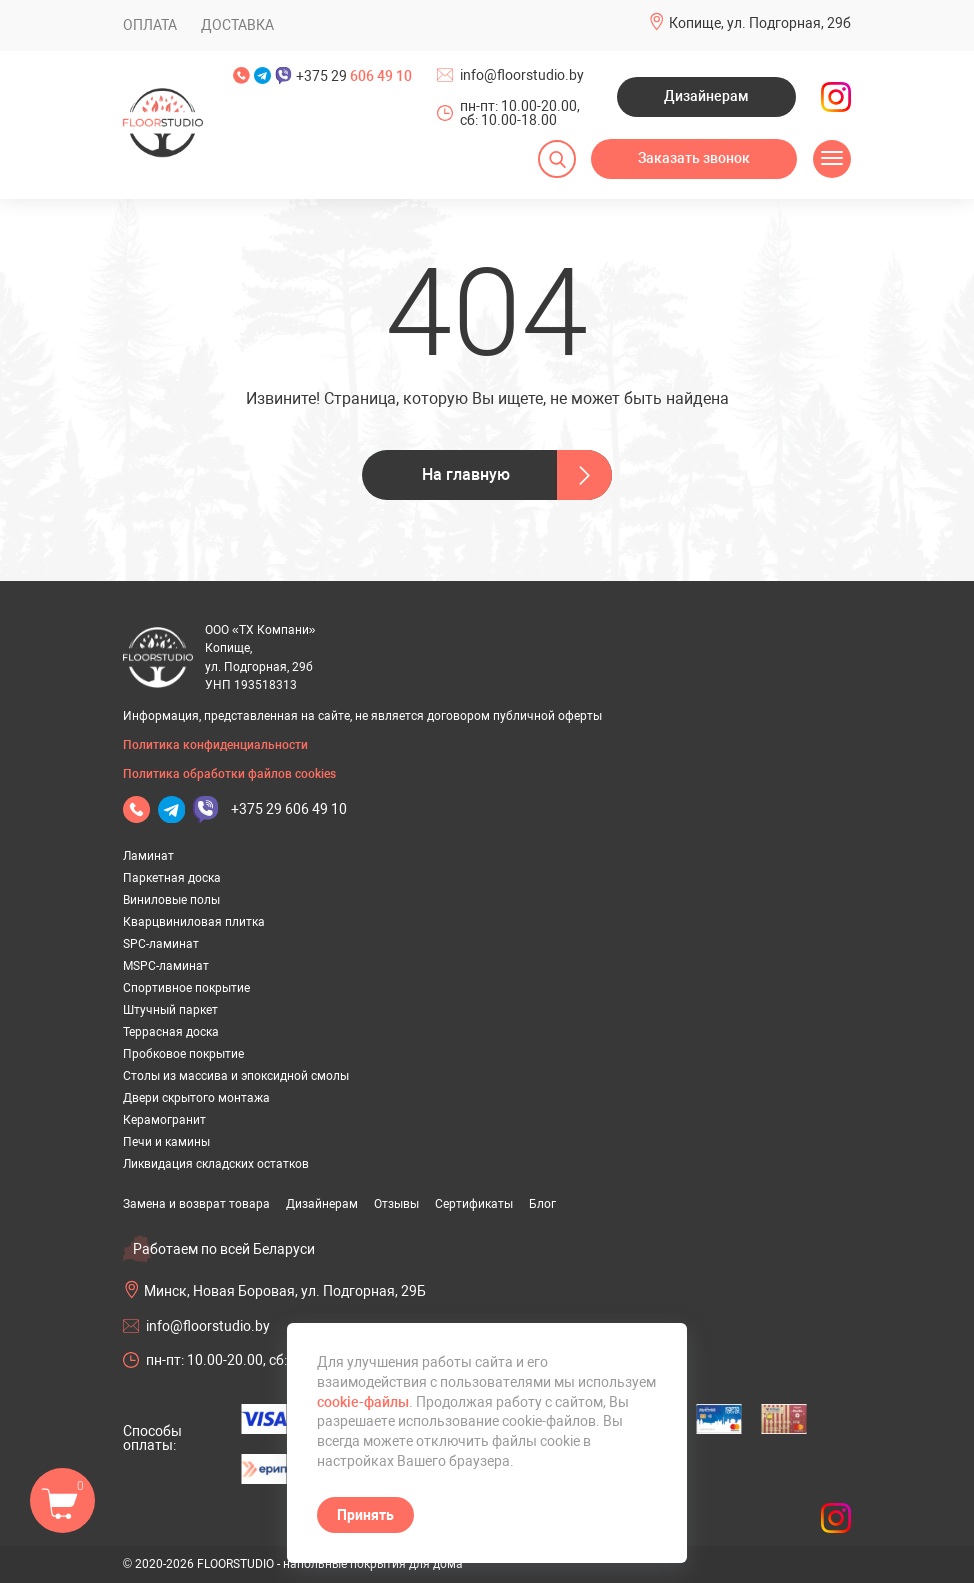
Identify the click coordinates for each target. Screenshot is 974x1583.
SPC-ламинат (161, 944)
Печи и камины (166, 1142)
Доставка (237, 25)
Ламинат (148, 856)
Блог (542, 1204)
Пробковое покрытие (183, 1054)
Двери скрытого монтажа (196, 1098)
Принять (365, 1515)
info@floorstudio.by (522, 75)
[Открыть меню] (832, 159)
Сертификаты (474, 1204)
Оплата (150, 25)
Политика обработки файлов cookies (229, 774)
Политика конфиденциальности (215, 745)
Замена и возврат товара (196, 1204)
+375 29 (354, 76)
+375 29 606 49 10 (289, 809)
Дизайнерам (706, 96)
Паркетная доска (172, 878)
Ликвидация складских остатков (216, 1164)
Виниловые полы (171, 900)
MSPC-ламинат (166, 966)
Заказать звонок (694, 158)
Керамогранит (164, 1120)
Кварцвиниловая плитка (194, 922)
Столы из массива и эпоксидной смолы (236, 1076)
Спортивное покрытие (186, 988)
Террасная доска (171, 1032)
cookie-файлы (363, 1402)
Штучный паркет (170, 1010)
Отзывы (396, 1204)
